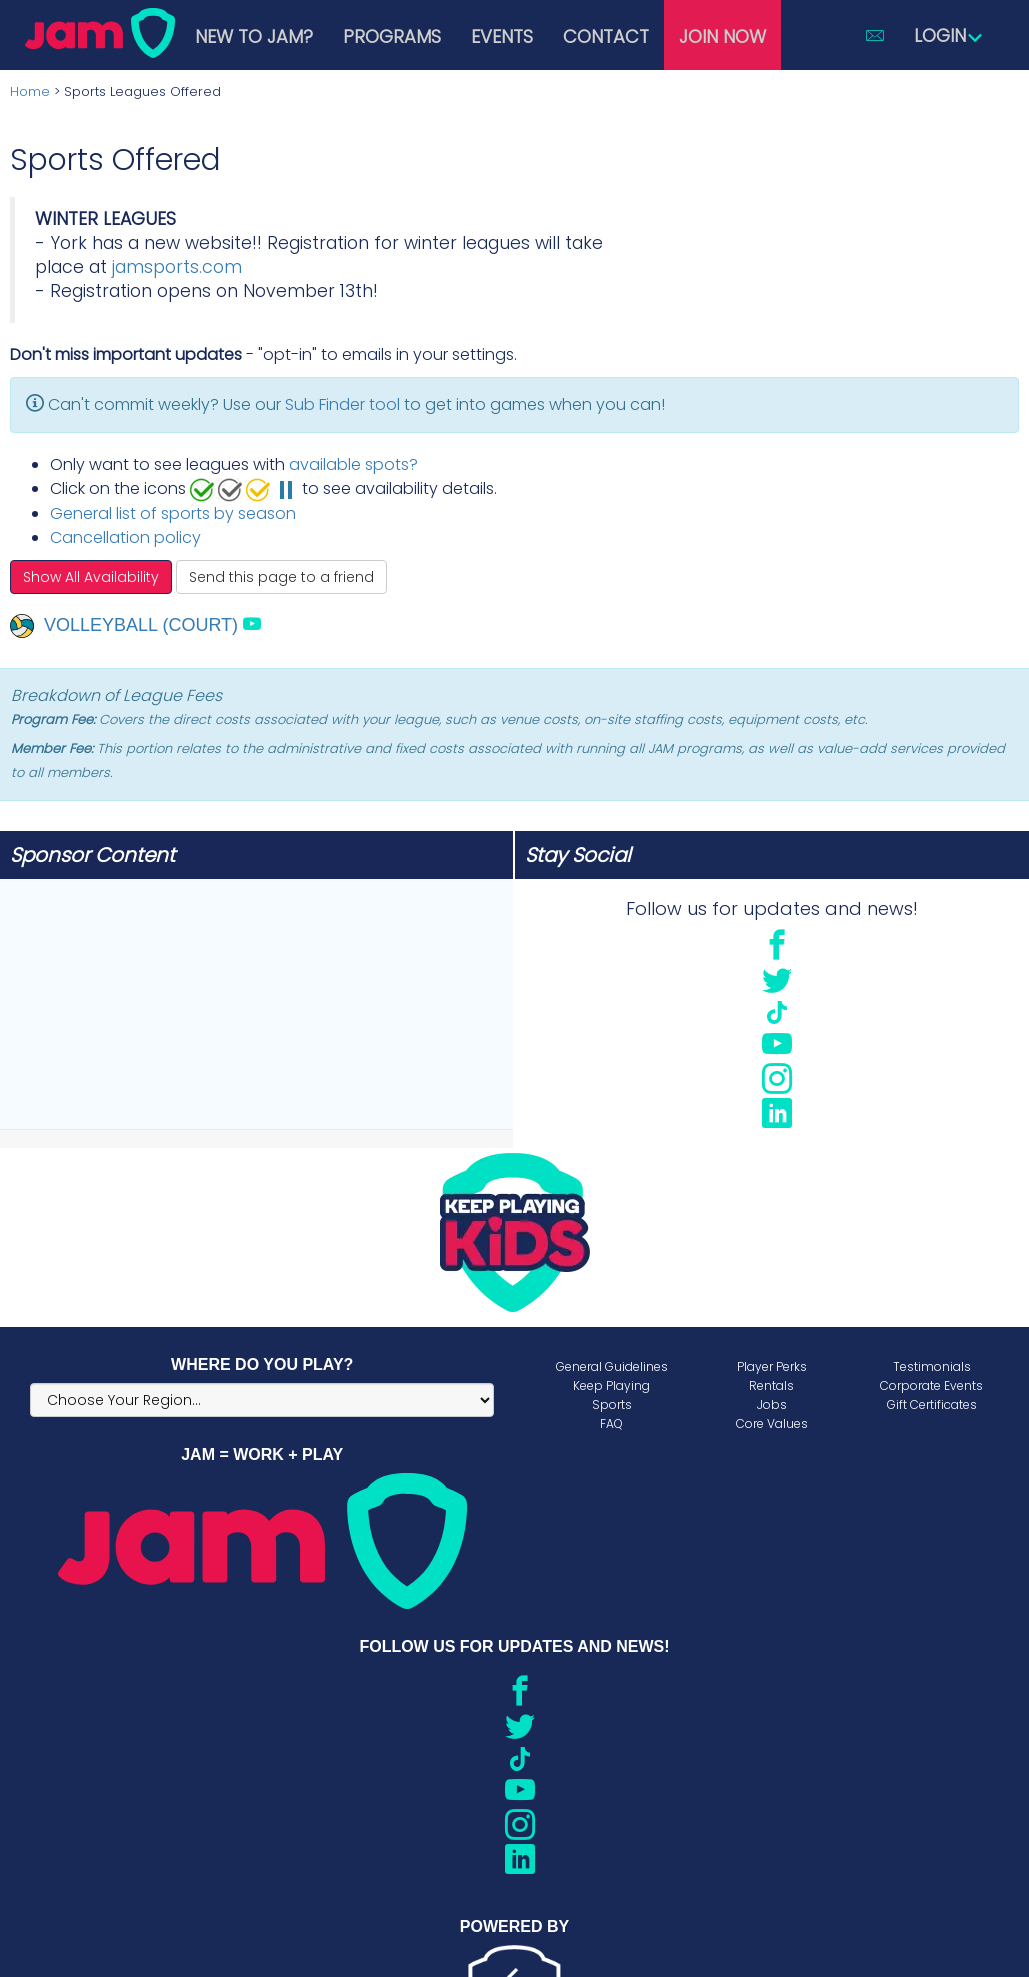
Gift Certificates (932, 1404)
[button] (875, 35)
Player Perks (772, 1366)
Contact (606, 36)
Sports (612, 1404)
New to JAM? (254, 36)
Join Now (722, 36)
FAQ (611, 1423)
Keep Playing (611, 1385)
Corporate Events (931, 1385)
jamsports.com (177, 267)
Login (949, 35)
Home (30, 91)
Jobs (772, 1404)
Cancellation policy (125, 537)
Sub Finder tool (342, 404)
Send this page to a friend (281, 577)
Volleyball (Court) (124, 625)
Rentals (771, 1385)
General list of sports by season (173, 513)
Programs (392, 36)
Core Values (772, 1423)
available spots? (353, 464)
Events (502, 36)
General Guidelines (612, 1366)
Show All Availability (91, 577)
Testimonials (932, 1366)
